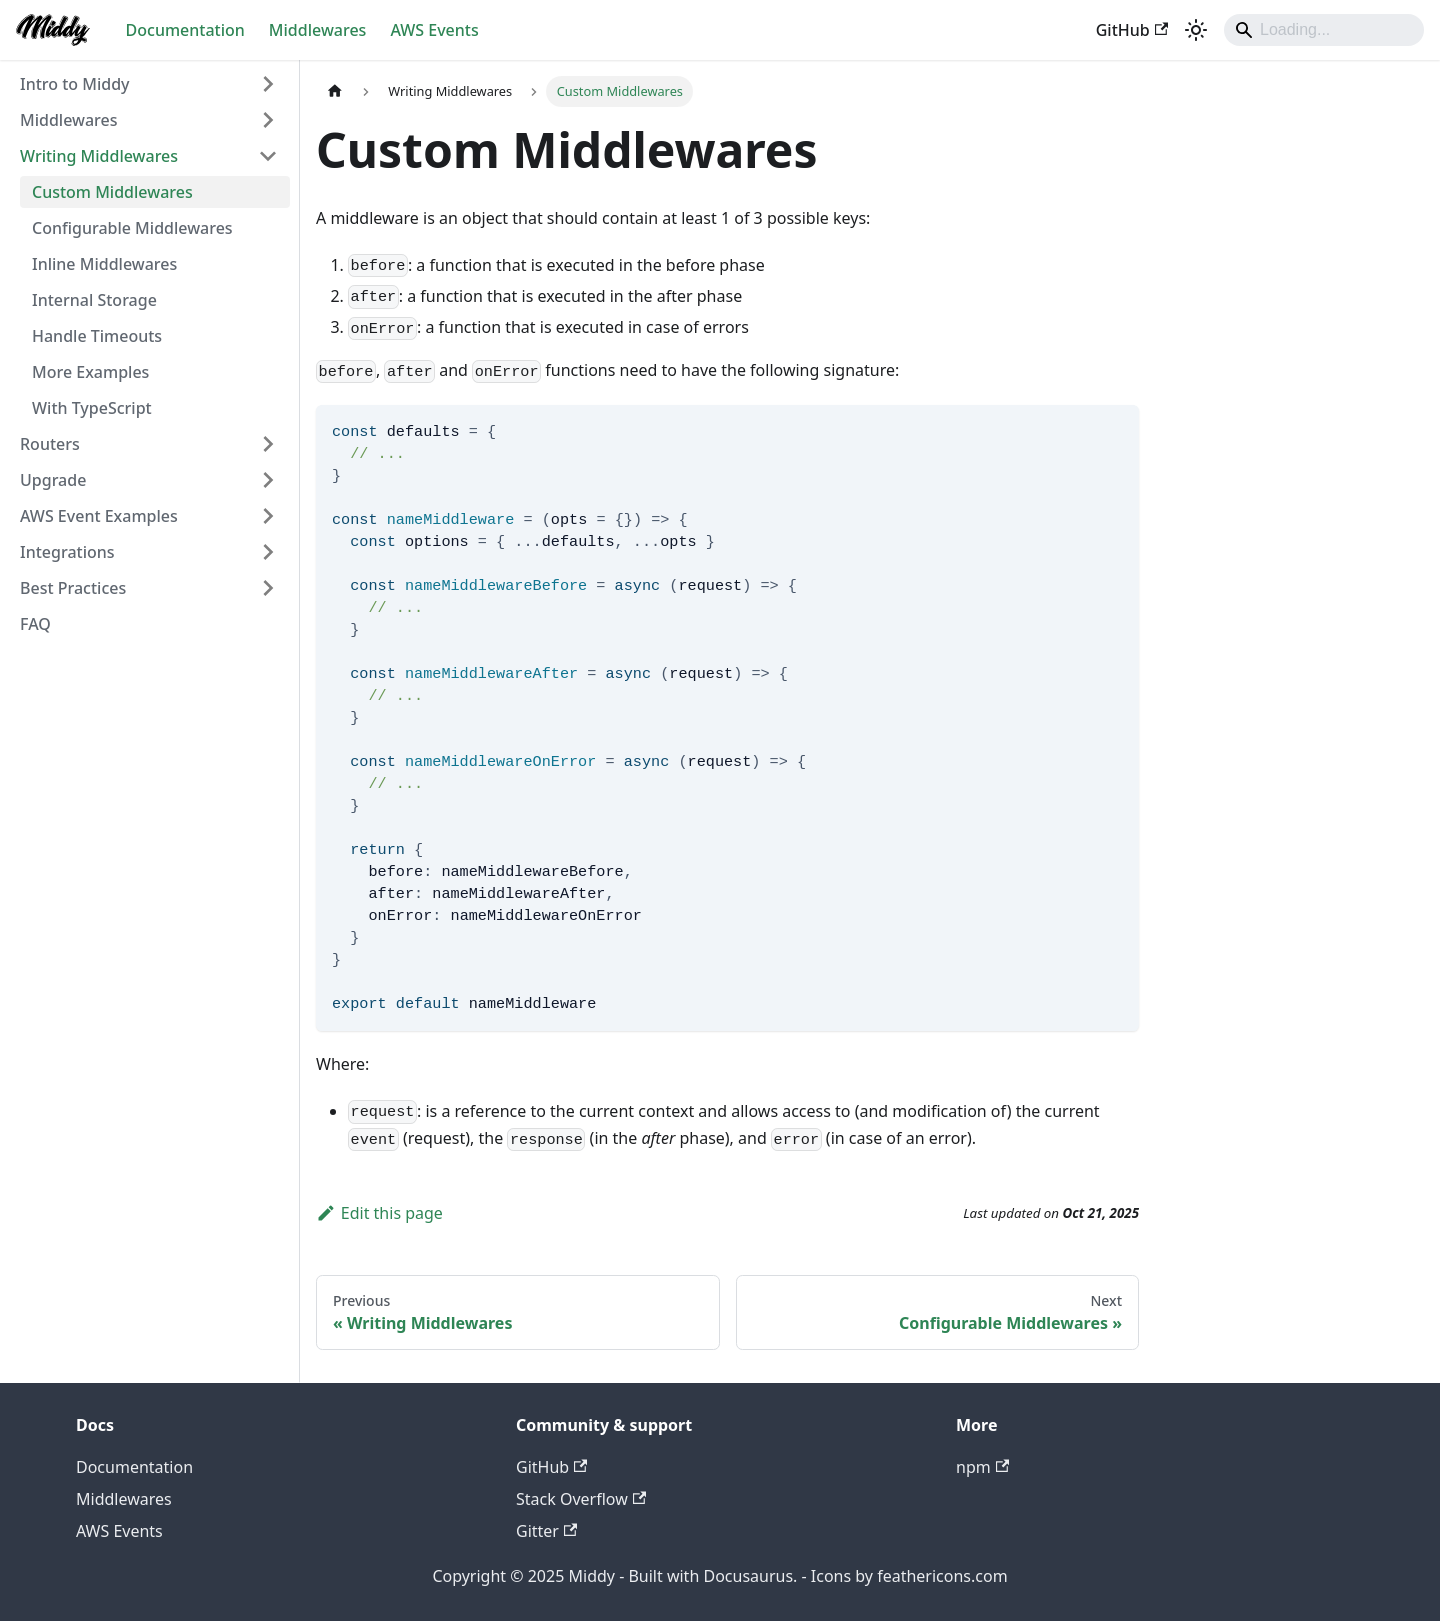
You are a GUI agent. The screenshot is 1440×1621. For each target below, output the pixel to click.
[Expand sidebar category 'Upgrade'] (268, 480)
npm (982, 1467)
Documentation (185, 30)
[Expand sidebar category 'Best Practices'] (268, 588)
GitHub (1132, 30)
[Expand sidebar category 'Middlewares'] (268, 120)
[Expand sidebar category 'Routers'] (268, 444)
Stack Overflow (581, 1499)
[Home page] (335, 91)
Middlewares (318, 30)
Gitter (546, 1531)
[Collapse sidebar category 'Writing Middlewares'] (268, 156)
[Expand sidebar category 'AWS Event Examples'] (268, 516)
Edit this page (379, 1213)
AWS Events (434, 30)
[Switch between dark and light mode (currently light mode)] (1196, 30)
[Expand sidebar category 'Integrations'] (268, 552)
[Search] (1324, 30)
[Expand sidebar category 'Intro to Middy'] (268, 84)
